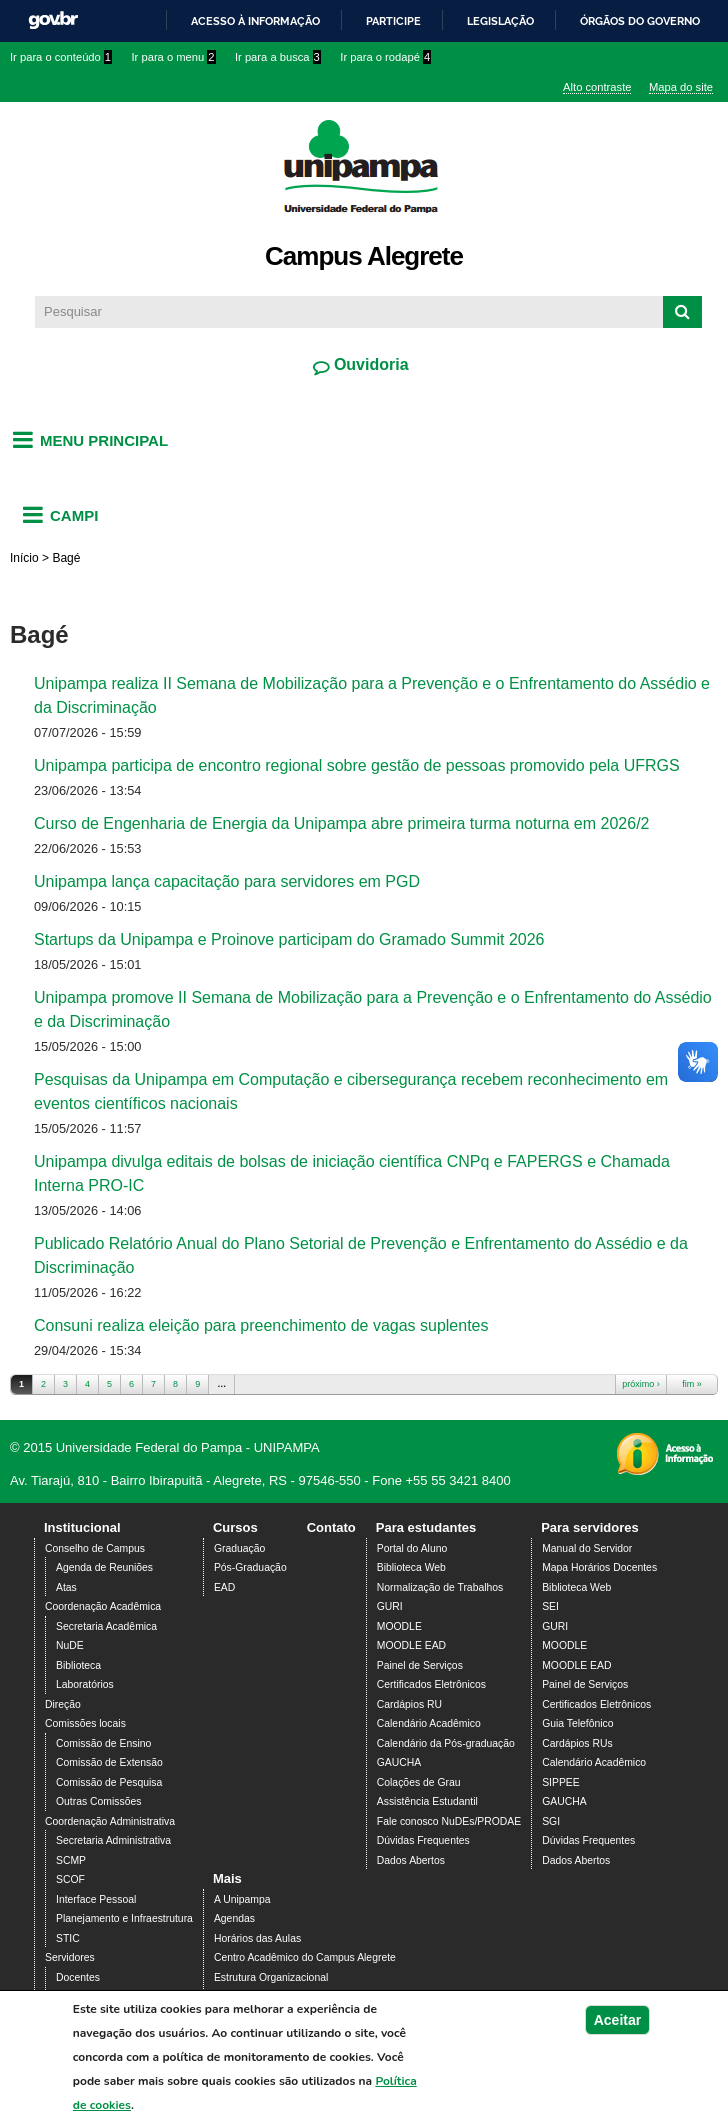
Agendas (234, 1918)
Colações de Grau (419, 1782)
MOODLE (399, 1626)
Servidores (70, 1957)
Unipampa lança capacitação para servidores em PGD (229, 881)
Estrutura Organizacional (271, 1977)
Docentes (78, 1977)
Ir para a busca (278, 57)
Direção (63, 1704)
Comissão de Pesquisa (109, 1782)
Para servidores (590, 1527)
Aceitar (617, 2029)
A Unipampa (242, 1899)
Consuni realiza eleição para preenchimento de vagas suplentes (261, 1325)
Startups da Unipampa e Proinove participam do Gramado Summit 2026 (289, 939)
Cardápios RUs (577, 1743)
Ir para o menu (174, 57)
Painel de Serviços (420, 1665)
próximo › (641, 1384)
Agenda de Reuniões (104, 1567)
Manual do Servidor (587, 1548)
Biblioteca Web (411, 1567)
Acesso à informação (255, 21)
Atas (66, 1587)
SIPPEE (561, 1782)
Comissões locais (85, 1723)
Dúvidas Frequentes (423, 1840)
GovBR (53, 20)
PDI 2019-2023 (249, 1996)
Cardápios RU (409, 1704)
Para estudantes (426, 1527)
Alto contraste (597, 87)
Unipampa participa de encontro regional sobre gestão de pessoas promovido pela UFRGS (359, 765)
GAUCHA (399, 1762)
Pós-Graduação (250, 1567)
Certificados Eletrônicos (431, 1684)
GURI (390, 1606)
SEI (550, 1606)
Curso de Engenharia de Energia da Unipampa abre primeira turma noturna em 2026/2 (341, 823)
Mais (227, 1878)
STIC (68, 1938)
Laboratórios (85, 1684)
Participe (393, 21)
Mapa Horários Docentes (599, 1567)
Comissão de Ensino (103, 1743)
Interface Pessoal (96, 1899)
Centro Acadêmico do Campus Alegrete (305, 1957)
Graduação (239, 1548)
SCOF (70, 1879)
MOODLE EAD (411, 1645)
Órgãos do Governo (640, 21)
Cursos (235, 1527)
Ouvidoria (368, 364)
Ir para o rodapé (385, 57)
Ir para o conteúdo (61, 57)
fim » (692, 1384)
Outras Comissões (98, 1801)
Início (24, 558)
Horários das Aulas (257, 1938)
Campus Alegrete (364, 256)
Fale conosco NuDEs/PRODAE (449, 1821)
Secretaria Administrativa (113, 1840)
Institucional (82, 1527)
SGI (551, 1821)
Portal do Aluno (412, 1548)
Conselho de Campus (95, 1548)
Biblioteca (78, 1665)
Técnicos (77, 1996)
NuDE (70, 1645)
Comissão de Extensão (109, 1762)
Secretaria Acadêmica (106, 1626)
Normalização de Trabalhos (440, 1587)
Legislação (500, 21)
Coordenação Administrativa (110, 1821)
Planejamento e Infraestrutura (124, 1918)
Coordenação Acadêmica (103, 1606)
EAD (224, 1587)
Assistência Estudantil (427, 1801)
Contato (331, 1527)
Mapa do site (681, 87)
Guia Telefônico (577, 1723)
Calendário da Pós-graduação (446, 1743)
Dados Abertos (411, 1860)
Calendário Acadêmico (429, 1723)
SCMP (71, 1860)
